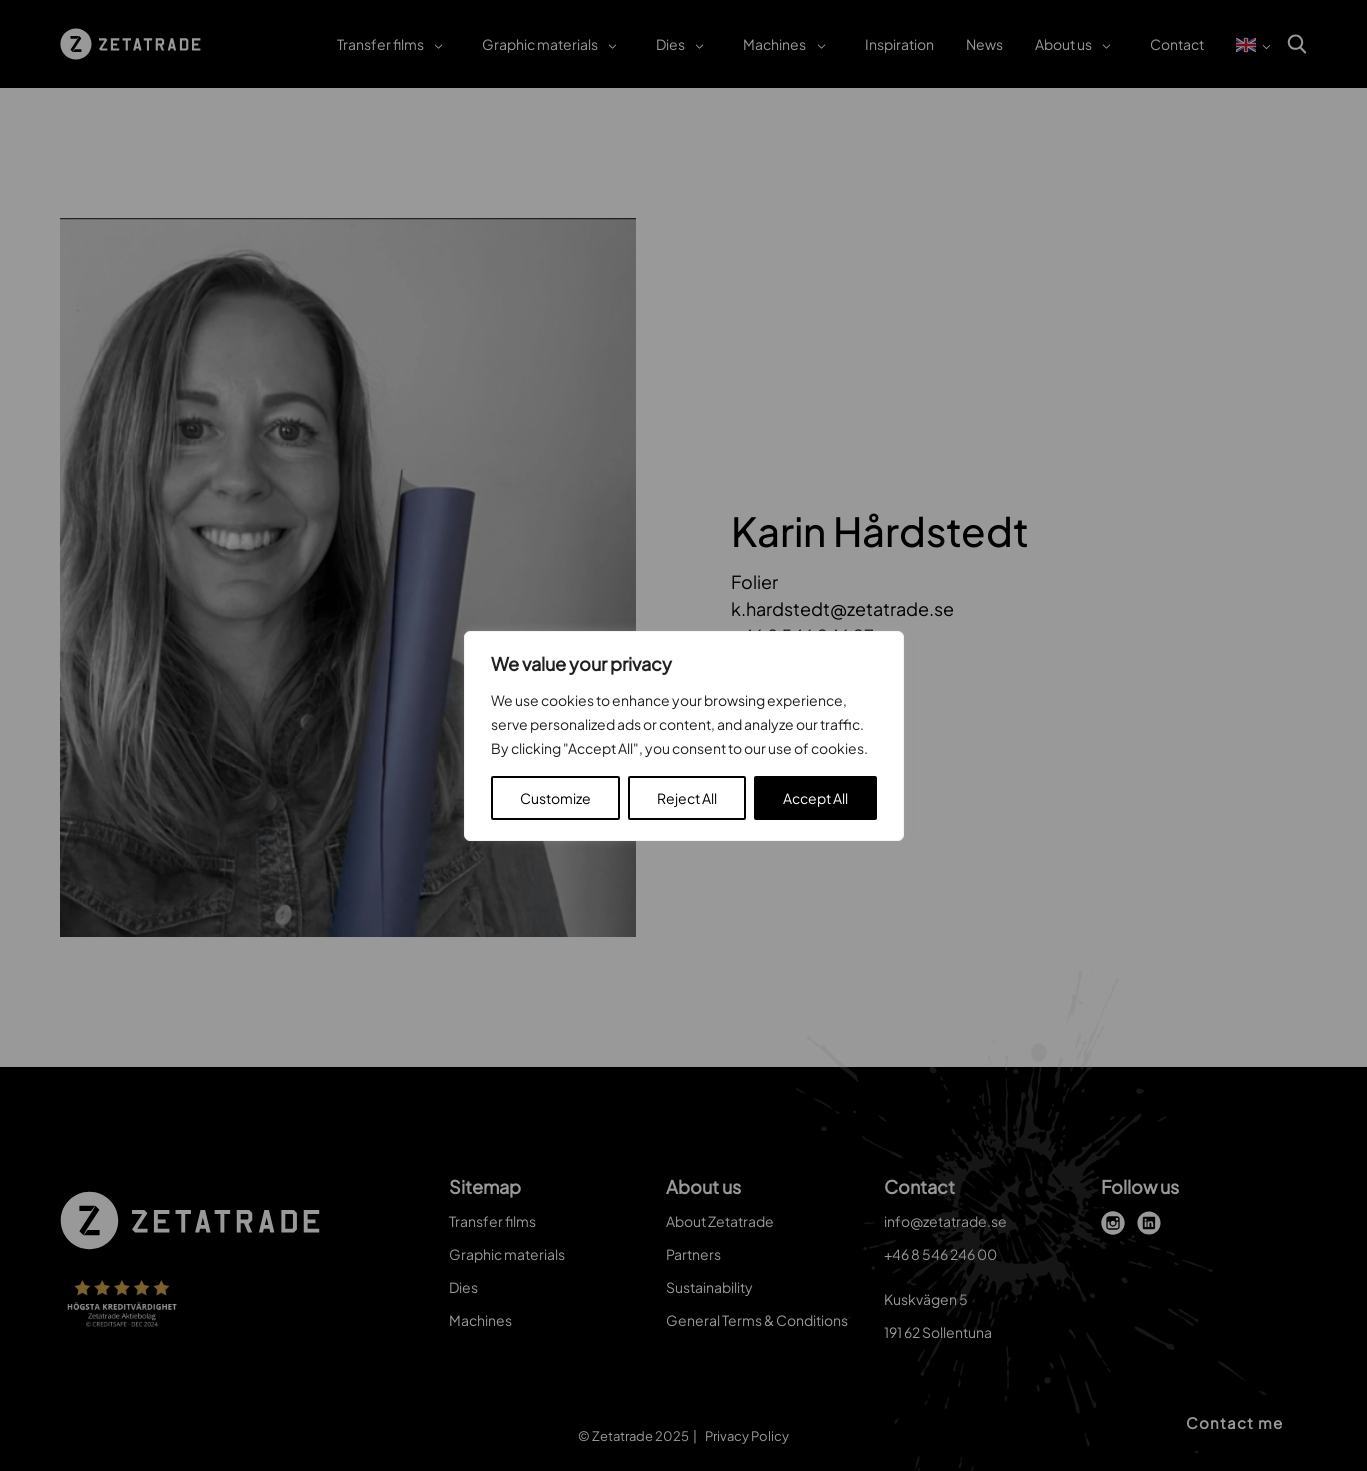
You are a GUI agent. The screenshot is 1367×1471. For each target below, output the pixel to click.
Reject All (687, 798)
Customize (555, 798)
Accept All (815, 798)
